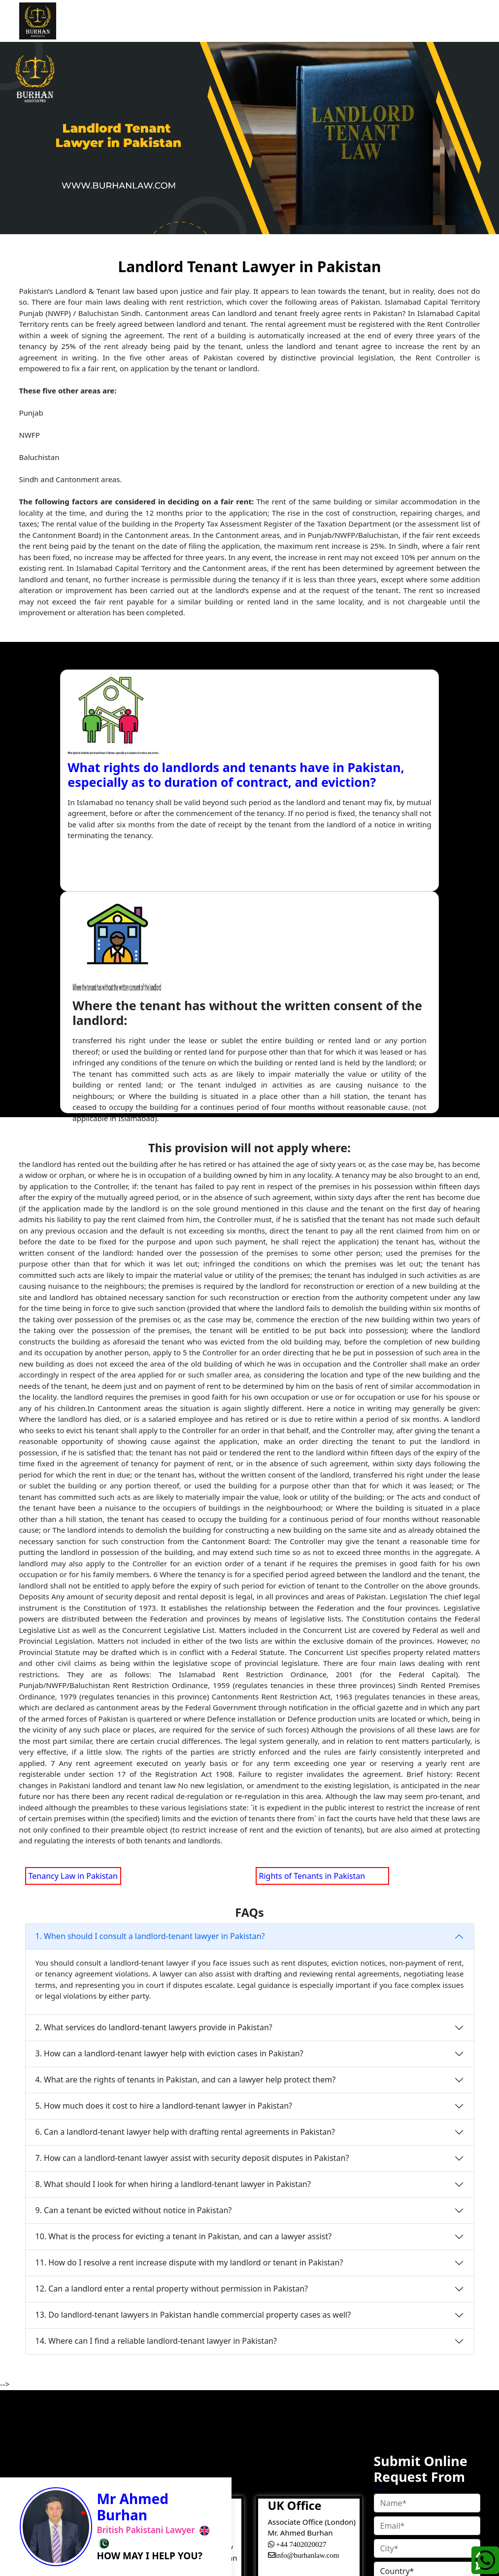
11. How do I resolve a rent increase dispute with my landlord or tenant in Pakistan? (189, 2040)
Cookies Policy (257, 2560)
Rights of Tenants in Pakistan (322, 1654)
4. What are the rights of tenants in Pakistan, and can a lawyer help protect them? (185, 1857)
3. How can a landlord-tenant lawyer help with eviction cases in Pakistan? (169, 1831)
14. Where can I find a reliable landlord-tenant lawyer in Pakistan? (156, 2119)
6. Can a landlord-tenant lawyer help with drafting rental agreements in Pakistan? (185, 1910)
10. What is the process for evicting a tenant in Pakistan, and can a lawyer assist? (183, 2014)
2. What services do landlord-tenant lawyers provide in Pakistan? (153, 1805)
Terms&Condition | (236, 2548)
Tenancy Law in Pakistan (73, 1654)
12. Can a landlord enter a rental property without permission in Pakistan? (171, 2066)
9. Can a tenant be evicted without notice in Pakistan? (133, 1988)
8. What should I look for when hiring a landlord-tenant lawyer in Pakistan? (173, 1962)
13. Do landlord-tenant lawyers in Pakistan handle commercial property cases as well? (193, 2092)
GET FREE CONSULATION (426, 2462)
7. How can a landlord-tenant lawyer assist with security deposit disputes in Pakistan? (192, 1936)
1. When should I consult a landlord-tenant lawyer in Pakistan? (150, 1714)
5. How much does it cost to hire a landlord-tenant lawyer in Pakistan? (164, 1883)
